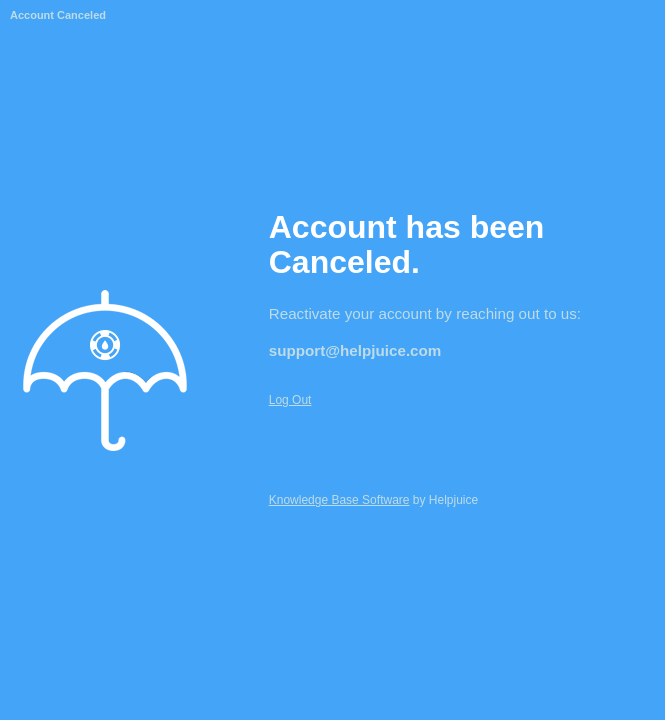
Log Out (290, 400)
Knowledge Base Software (339, 500)
